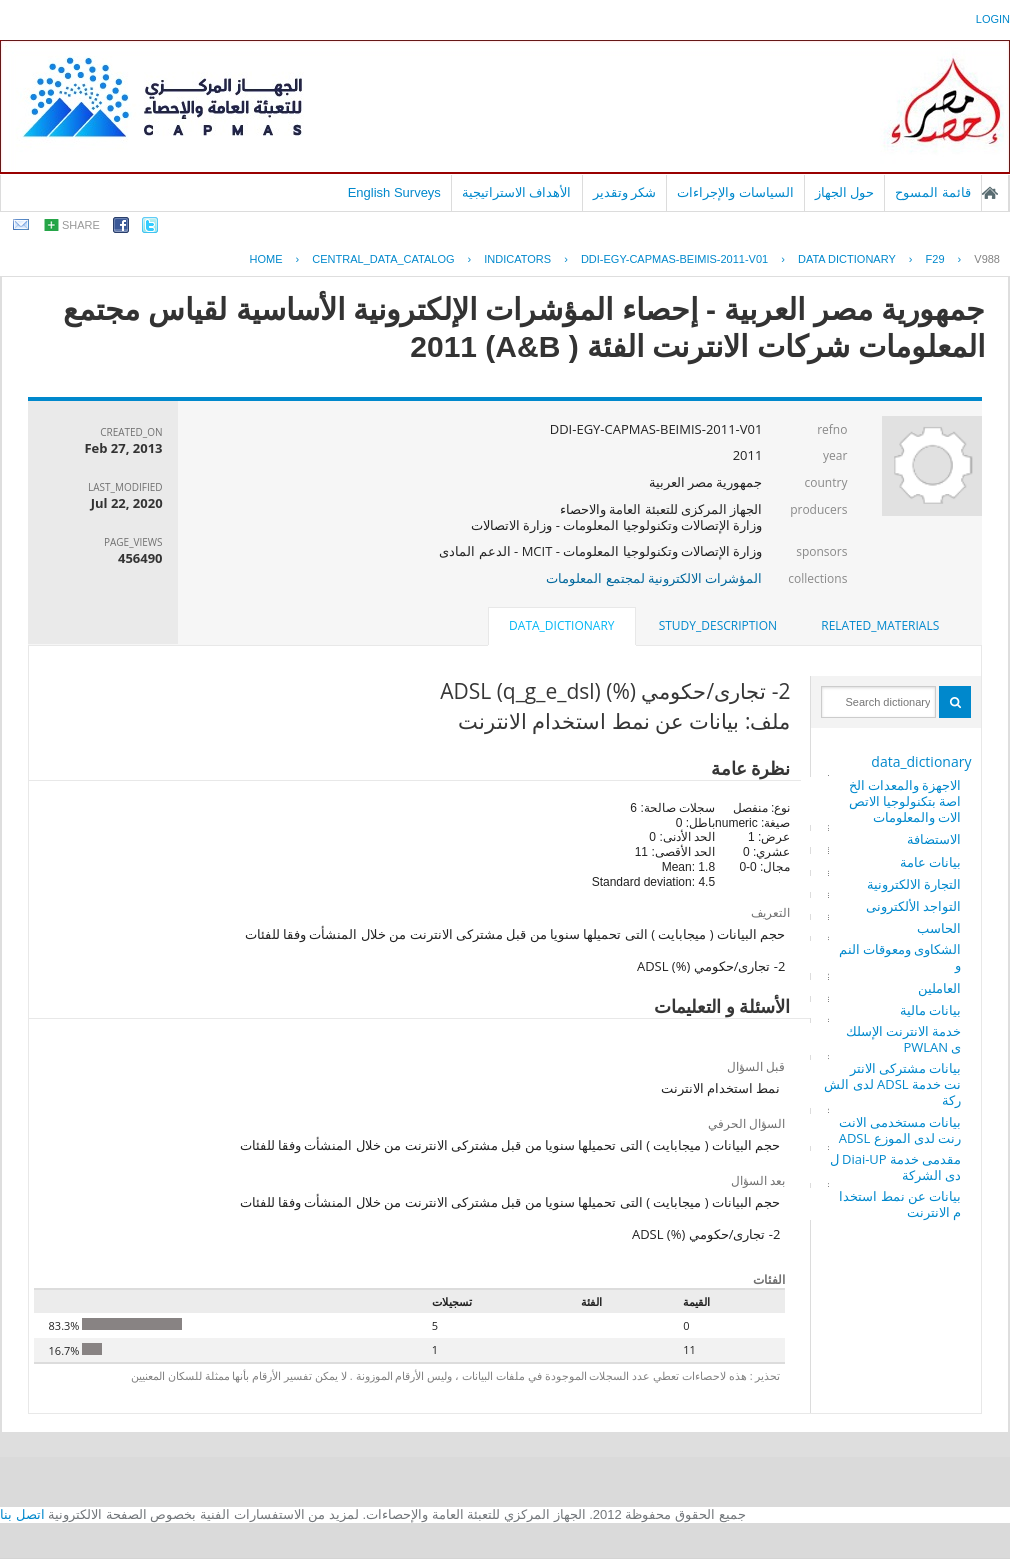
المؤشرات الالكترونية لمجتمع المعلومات (654, 578)
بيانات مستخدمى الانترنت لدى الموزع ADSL (900, 1130)
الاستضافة (934, 839)
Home (266, 259)
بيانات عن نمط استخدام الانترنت (900, 1204)
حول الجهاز (845, 192)
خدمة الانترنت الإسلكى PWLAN (904, 1039)
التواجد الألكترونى (913, 906)
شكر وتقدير (625, 192)
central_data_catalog (383, 259)
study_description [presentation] (718, 625)
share (81, 225)
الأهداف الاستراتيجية (517, 192)
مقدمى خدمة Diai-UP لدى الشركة (896, 1167)
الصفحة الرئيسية (990, 193)
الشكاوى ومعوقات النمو (900, 957)
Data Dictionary (847, 259)
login (993, 19)
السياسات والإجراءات (735, 192)
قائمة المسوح (933, 192)
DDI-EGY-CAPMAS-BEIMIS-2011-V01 (674, 259)
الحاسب (939, 928)
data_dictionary (921, 761)
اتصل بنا (22, 1514)
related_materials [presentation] (880, 625)
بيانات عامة (930, 862)
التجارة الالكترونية (914, 884)
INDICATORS (517, 259)
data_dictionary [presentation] (561, 625)
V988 (987, 259)
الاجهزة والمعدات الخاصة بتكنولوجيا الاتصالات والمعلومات (905, 801)
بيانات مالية (930, 1010)
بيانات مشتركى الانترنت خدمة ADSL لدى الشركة (892, 1084)
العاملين (939, 988)
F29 (935, 259)
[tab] (880, 626)
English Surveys (394, 192)
